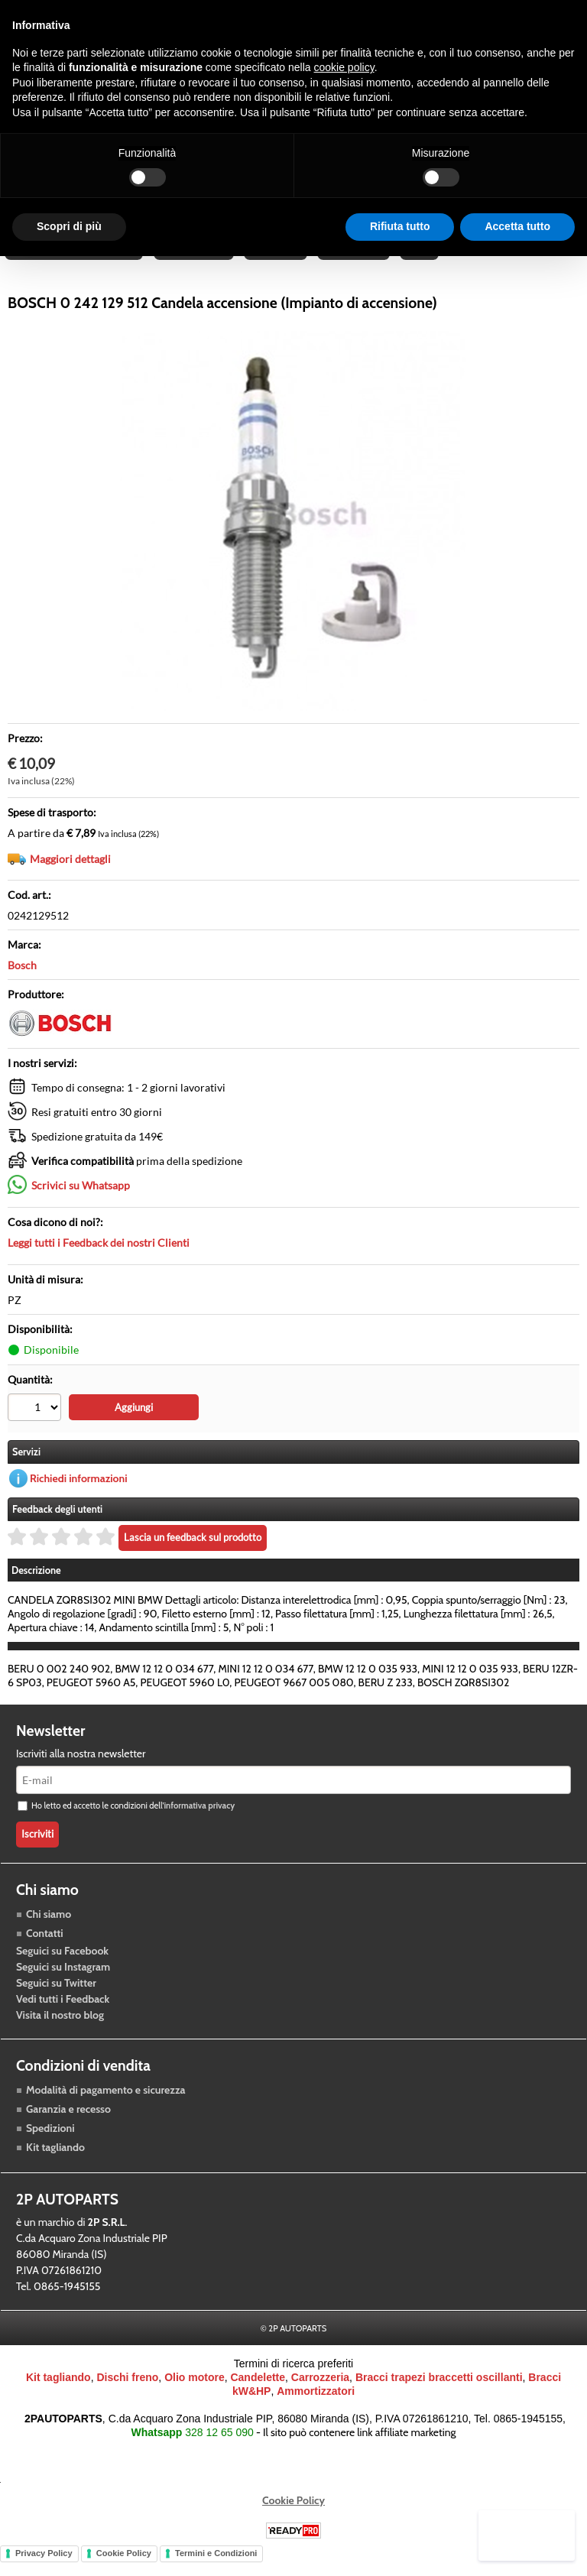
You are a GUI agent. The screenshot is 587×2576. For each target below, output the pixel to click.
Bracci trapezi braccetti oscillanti (439, 2397)
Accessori (278, 262)
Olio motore (194, 2397)
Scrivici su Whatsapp (80, 1205)
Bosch (22, 985)
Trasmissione (195, 262)
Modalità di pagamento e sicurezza (105, 2109)
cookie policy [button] (344, 67)
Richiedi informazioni (79, 1497)
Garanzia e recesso (68, 2128)
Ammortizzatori (316, 2411)
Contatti (44, 1952)
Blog (424, 262)
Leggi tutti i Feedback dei (99, 1263)
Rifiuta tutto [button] (400, 226)
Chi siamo (48, 1933)
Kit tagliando (55, 2166)
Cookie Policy (293, 2520)
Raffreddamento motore (74, 262)
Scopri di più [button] (69, 226)
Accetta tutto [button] (517, 226)
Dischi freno (127, 2397)
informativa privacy (199, 1825)
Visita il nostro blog (60, 2034)
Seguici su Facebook (62, 1970)
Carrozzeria (356, 262)
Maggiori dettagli (70, 879)
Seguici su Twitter (56, 2002)
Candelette (257, 2397)
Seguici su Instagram (63, 1986)
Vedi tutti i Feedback (62, 2018)
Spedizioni (50, 2147)
